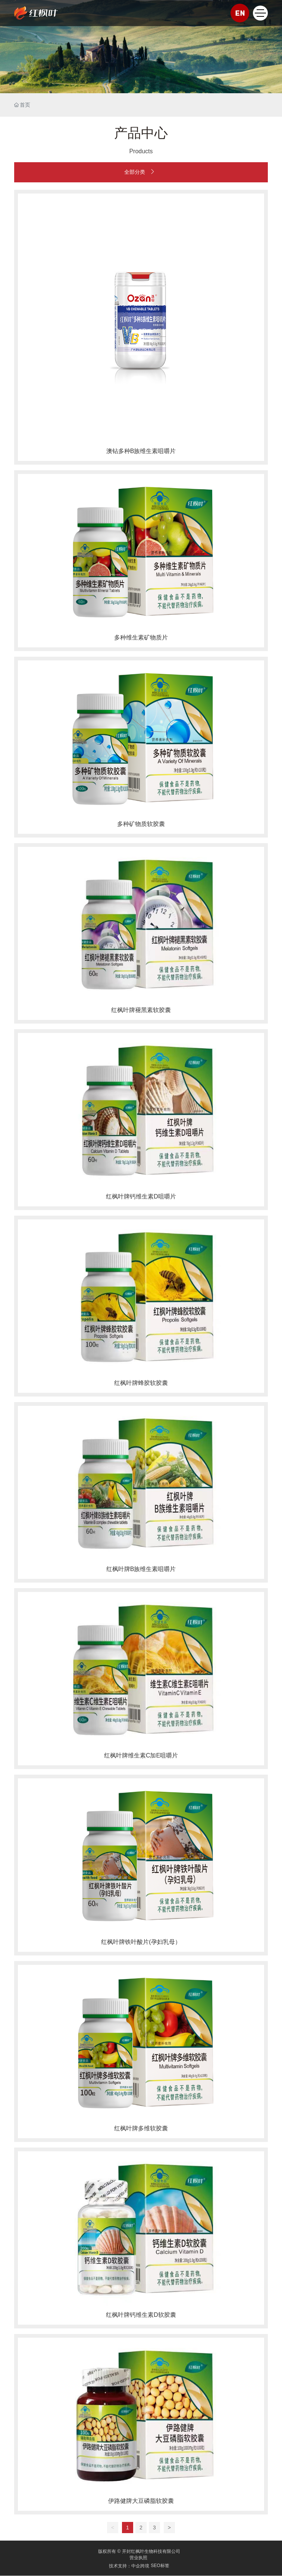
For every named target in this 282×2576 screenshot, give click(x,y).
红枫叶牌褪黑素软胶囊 (141, 1010)
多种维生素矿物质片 (141, 637)
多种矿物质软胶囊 (141, 824)
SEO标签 (160, 2565)
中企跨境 (140, 2566)
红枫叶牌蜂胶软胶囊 (141, 1383)
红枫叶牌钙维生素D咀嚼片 (141, 1196)
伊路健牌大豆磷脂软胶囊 (141, 2501)
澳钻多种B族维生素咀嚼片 (141, 451)
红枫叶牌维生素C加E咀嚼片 (141, 1755)
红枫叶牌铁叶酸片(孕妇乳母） (141, 1942)
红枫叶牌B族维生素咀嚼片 (141, 1569)
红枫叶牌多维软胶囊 (141, 2128)
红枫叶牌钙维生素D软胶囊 (141, 2315)
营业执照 (138, 2557)
